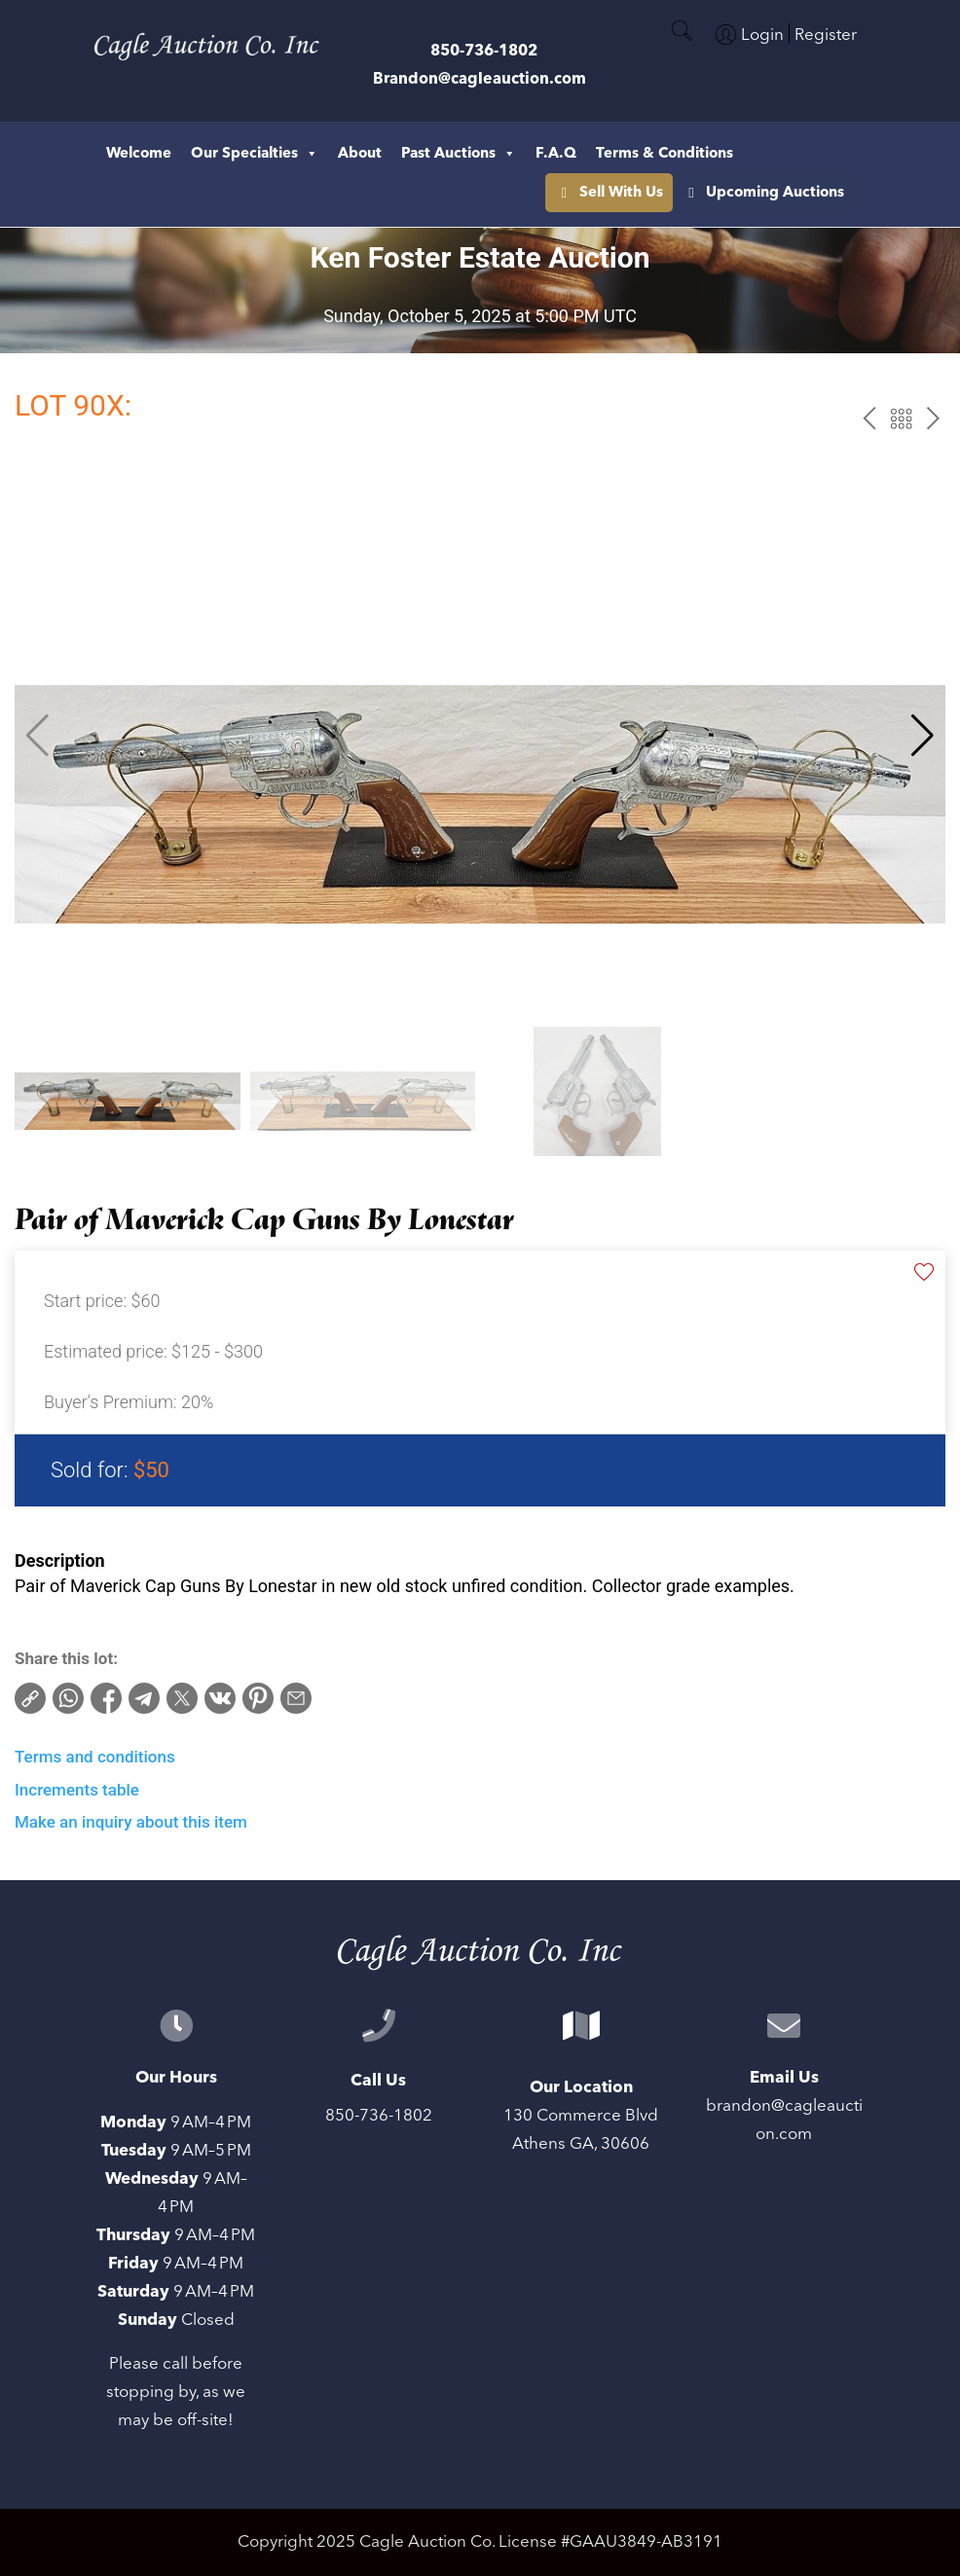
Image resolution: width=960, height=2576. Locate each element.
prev (869, 419)
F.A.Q (555, 153)
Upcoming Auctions (648, 192)
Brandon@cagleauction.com (479, 78)
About (360, 153)
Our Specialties (254, 153)
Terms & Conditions (664, 153)
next (933, 419)
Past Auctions (458, 153)
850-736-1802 (483, 50)
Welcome (138, 153)
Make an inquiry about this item (131, 1822)
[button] (922, 735)
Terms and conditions (95, 1756)
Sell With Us (812, 192)
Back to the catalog (901, 419)
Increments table (77, 1789)
